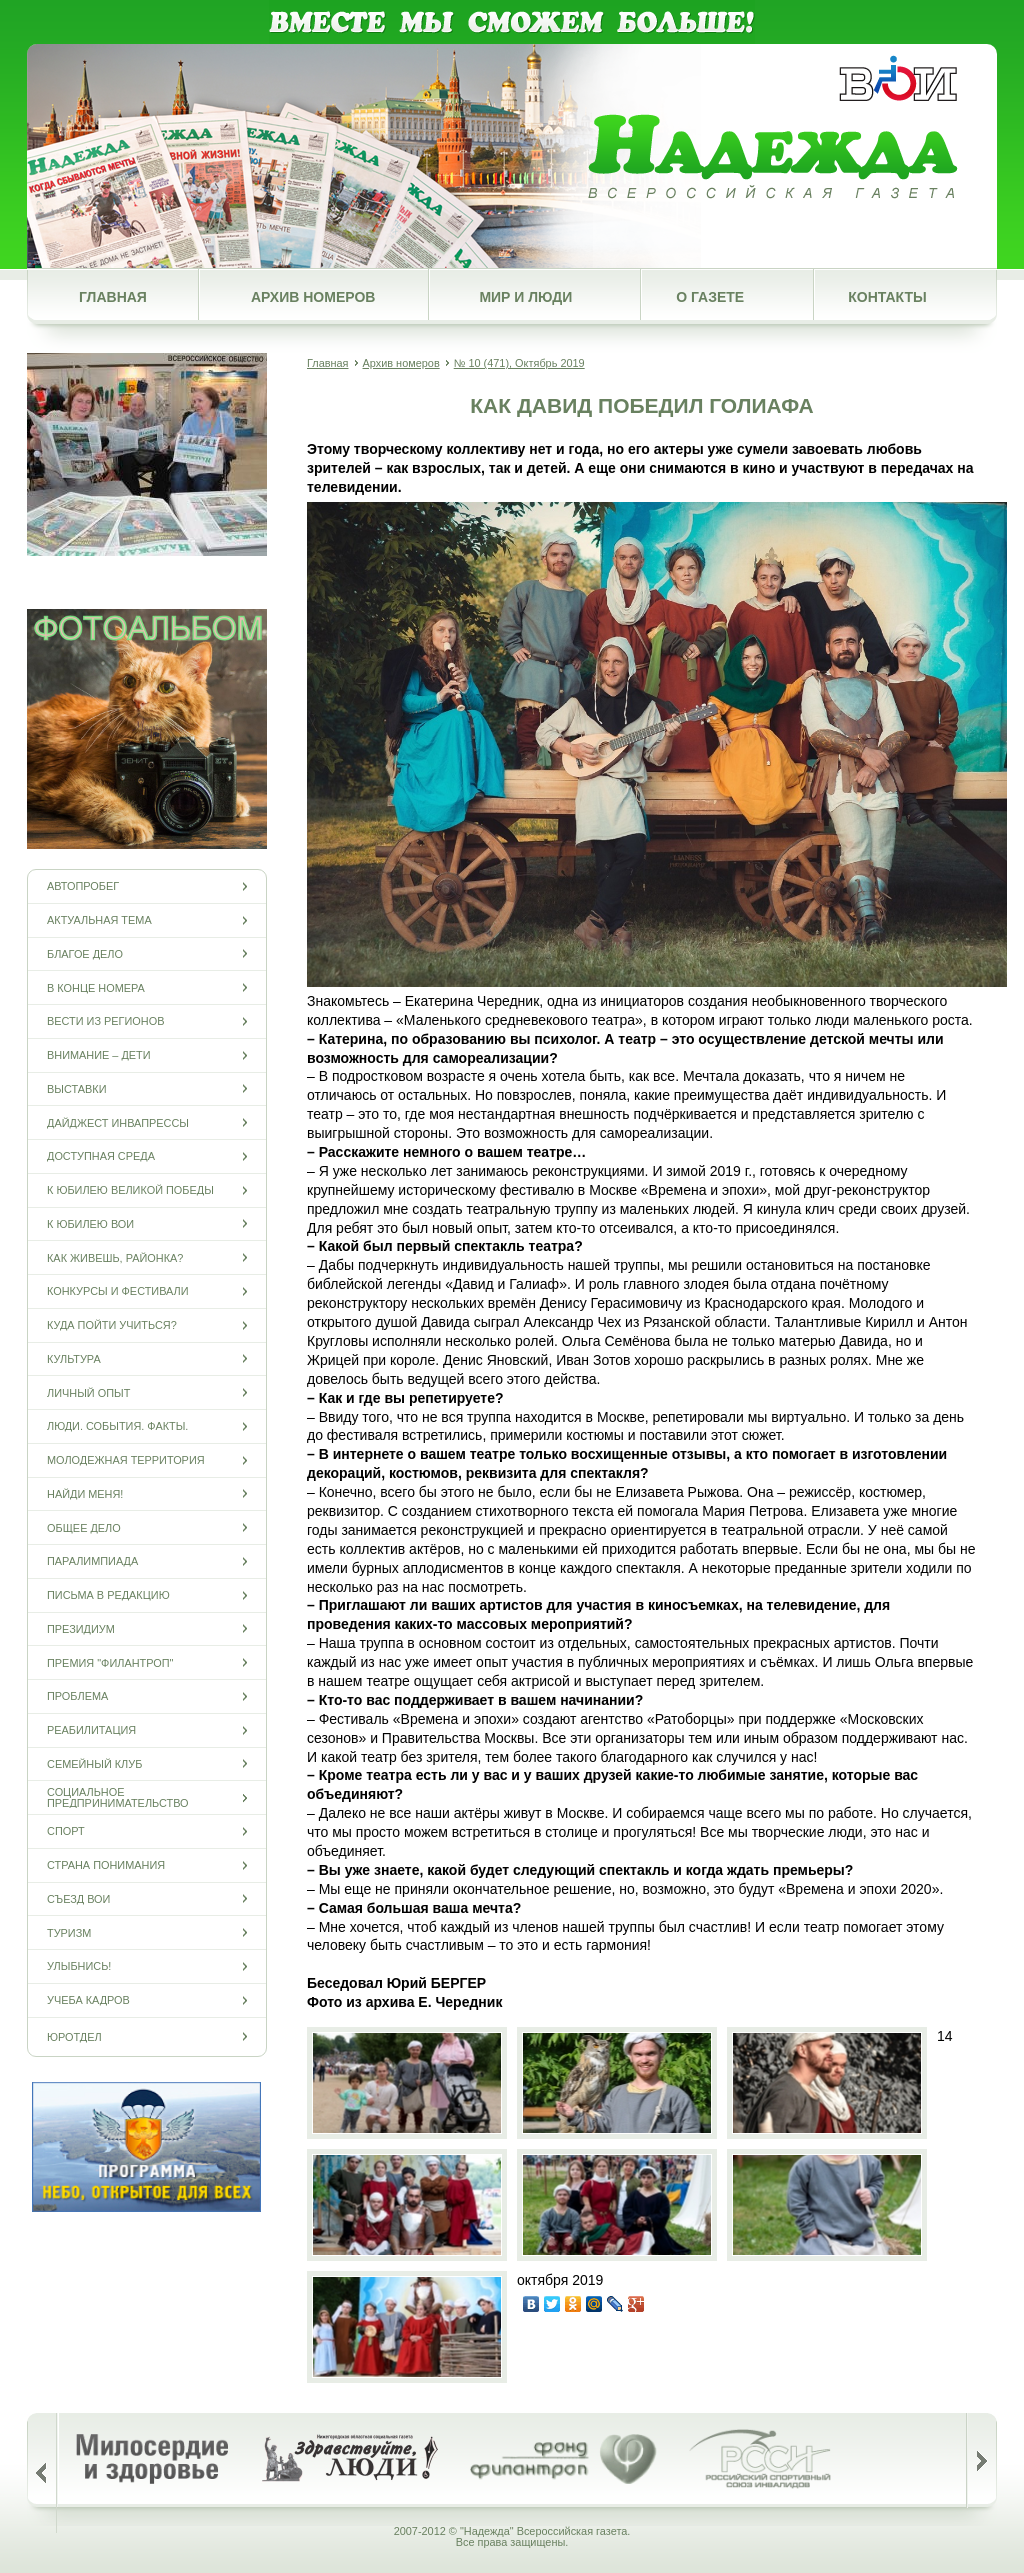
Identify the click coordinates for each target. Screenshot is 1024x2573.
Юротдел (74, 2036)
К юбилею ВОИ (90, 1223)
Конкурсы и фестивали (118, 1291)
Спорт (66, 1831)
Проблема (77, 1696)
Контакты (887, 297)
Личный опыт (88, 1392)
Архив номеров (313, 297)
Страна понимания (106, 1865)
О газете (710, 297)
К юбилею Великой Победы (130, 1190)
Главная (113, 297)
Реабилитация (91, 1730)
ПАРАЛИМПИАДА (92, 1561)
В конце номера (96, 987)
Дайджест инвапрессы (118, 1122)
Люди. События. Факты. (117, 1426)
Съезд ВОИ (78, 1898)
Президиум (81, 1628)
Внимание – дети (99, 1055)
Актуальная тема (99, 920)
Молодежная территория (126, 1460)
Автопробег (83, 886)
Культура (74, 1358)
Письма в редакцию (108, 1595)
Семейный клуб (94, 1763)
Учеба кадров (88, 2000)
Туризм (69, 1932)
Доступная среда (101, 1156)
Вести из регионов (105, 1021)
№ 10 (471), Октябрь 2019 (519, 363)
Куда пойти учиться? (112, 1325)
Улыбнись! (79, 1966)
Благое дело (85, 953)
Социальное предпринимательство (118, 1798)
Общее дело (84, 1527)
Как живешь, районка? (115, 1257)
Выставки (76, 1088)
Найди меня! (85, 1493)
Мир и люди (525, 297)
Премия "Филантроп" (110, 1662)
